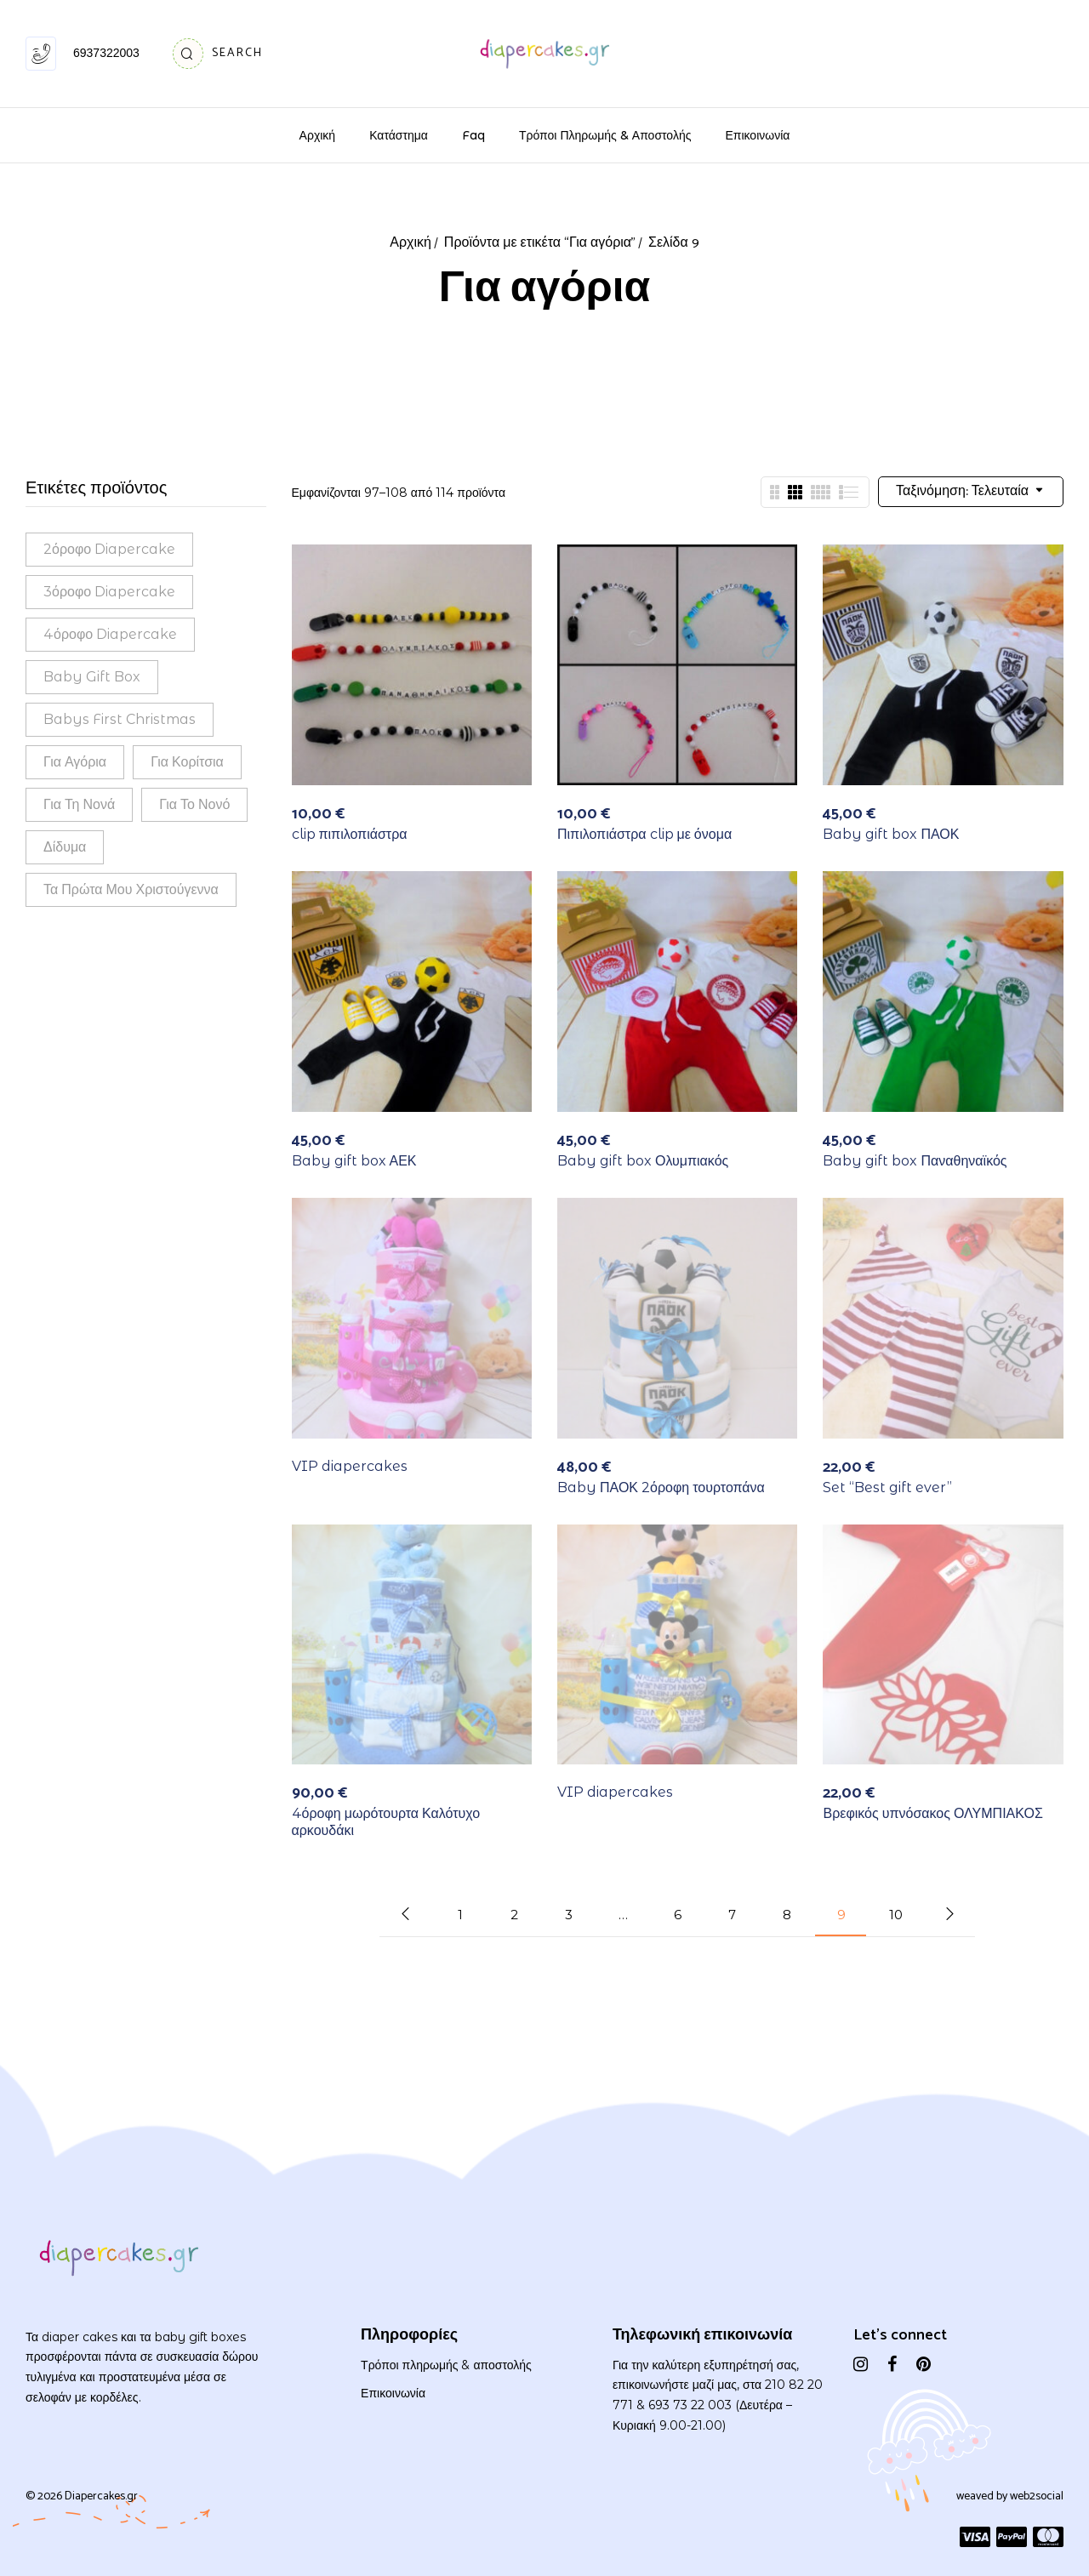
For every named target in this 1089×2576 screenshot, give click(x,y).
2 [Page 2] (514, 1914)
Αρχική (410, 242)
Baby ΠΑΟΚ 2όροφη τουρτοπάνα (661, 1487)
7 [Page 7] (732, 1914)
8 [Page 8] (787, 1914)
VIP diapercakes (350, 1466)
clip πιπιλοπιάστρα (350, 834)
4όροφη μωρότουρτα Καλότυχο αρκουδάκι (386, 1821)
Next (949, 1914)
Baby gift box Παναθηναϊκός (914, 1161)
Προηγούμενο (404, 1914)
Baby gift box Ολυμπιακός (642, 1161)
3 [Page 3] (569, 1914)
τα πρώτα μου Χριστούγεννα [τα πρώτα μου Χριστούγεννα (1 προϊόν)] (131, 889)
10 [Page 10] (896, 1914)
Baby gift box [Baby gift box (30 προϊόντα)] (91, 677)
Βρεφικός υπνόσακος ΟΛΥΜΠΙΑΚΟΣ (932, 1813)
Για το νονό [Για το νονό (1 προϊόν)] (194, 804)
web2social (1036, 2496)
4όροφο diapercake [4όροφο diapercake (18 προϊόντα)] (110, 634)
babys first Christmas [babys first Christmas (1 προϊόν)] (119, 719)
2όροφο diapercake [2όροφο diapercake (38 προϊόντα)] (109, 549)
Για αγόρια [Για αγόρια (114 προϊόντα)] (74, 762)
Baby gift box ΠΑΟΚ (891, 834)
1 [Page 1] (460, 1914)
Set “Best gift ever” (887, 1487)
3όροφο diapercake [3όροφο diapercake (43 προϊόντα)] (109, 592)
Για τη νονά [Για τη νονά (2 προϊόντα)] (79, 804)
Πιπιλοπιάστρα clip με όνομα (644, 834)
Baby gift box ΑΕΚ (354, 1161)
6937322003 (106, 53)
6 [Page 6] (677, 1914)
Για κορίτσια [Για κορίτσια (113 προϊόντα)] (187, 762)
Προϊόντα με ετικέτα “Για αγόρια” (540, 242)
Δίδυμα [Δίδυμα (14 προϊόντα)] (64, 847)
